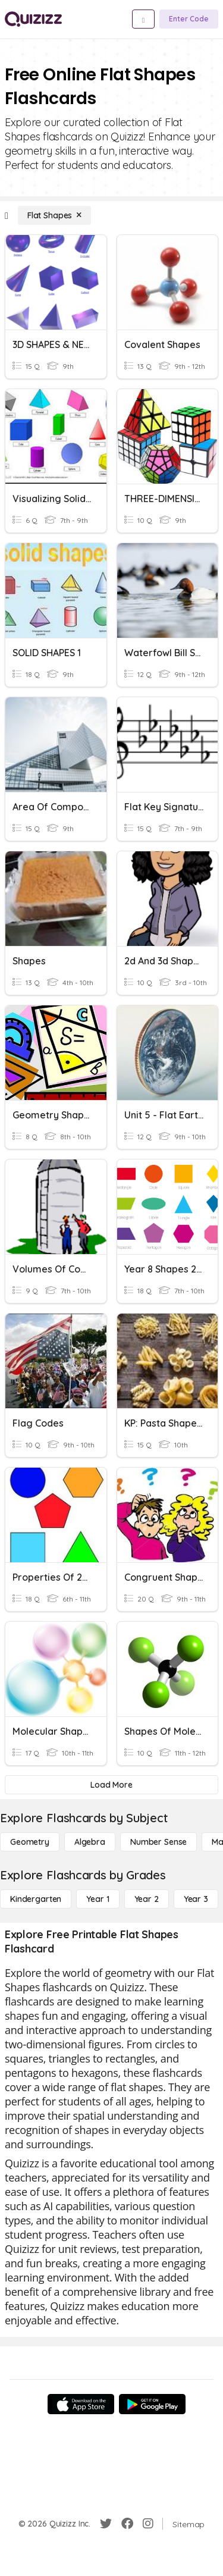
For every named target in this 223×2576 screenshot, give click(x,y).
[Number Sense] (158, 1841)
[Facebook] (127, 2523)
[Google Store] (152, 2404)
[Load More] (111, 1784)
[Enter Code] (188, 19)
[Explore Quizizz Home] (33, 19)
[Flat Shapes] (54, 215)
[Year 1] (97, 1899)
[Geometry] (29, 1841)
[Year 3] (196, 1899)
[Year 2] (146, 1899)
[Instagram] (148, 2523)
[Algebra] (89, 1841)
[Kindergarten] (35, 1899)
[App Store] (81, 2404)
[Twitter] (106, 2523)
